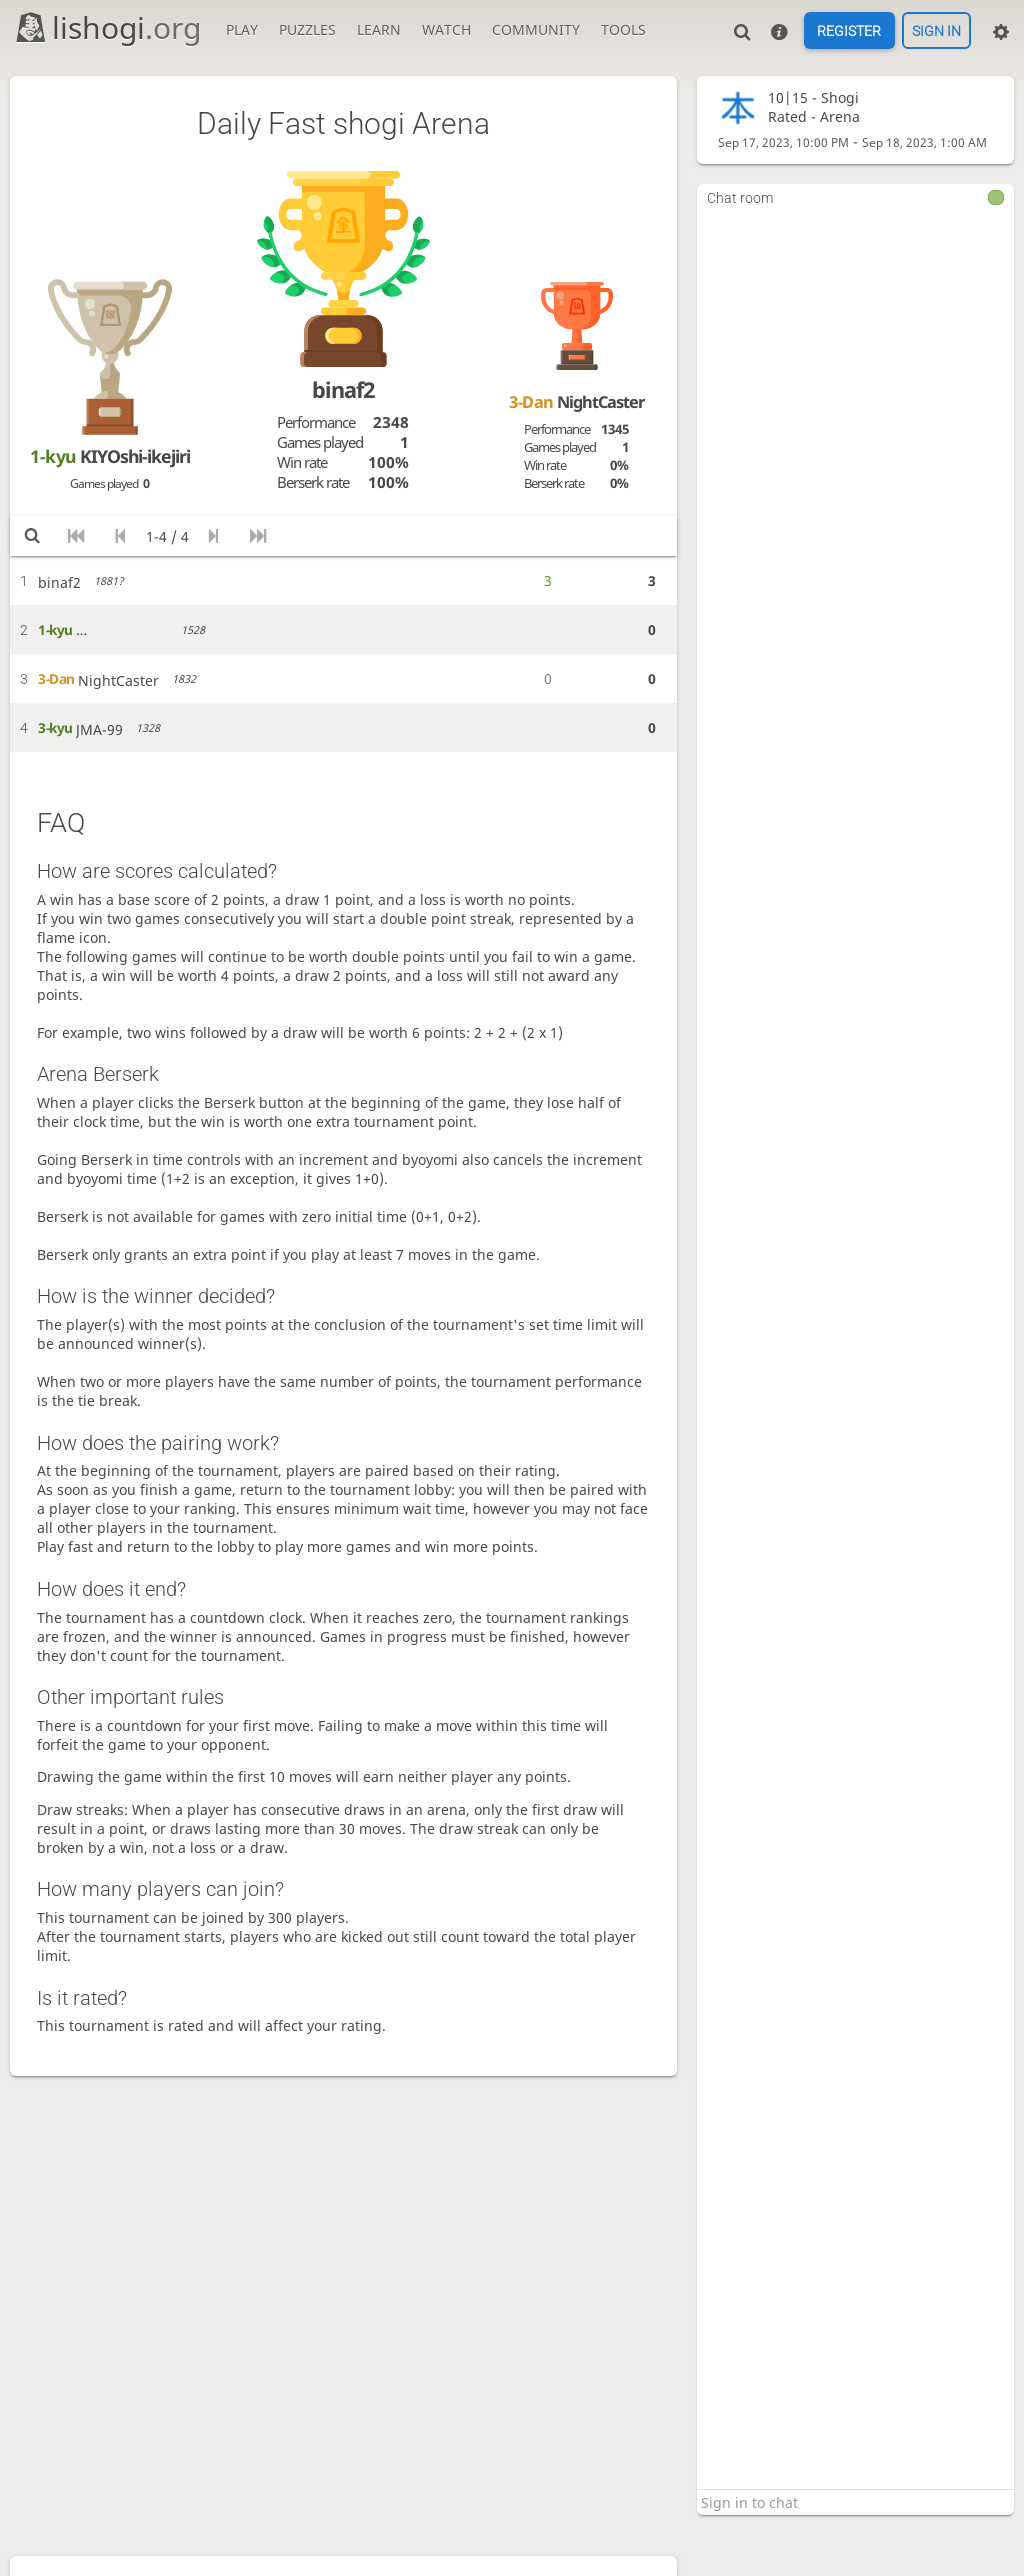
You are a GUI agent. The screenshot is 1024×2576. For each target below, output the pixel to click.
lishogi (107, 27)
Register (849, 31)
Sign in (936, 31)
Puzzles (307, 29)
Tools (623, 29)
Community (536, 29)
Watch (446, 29)
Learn (379, 29)
